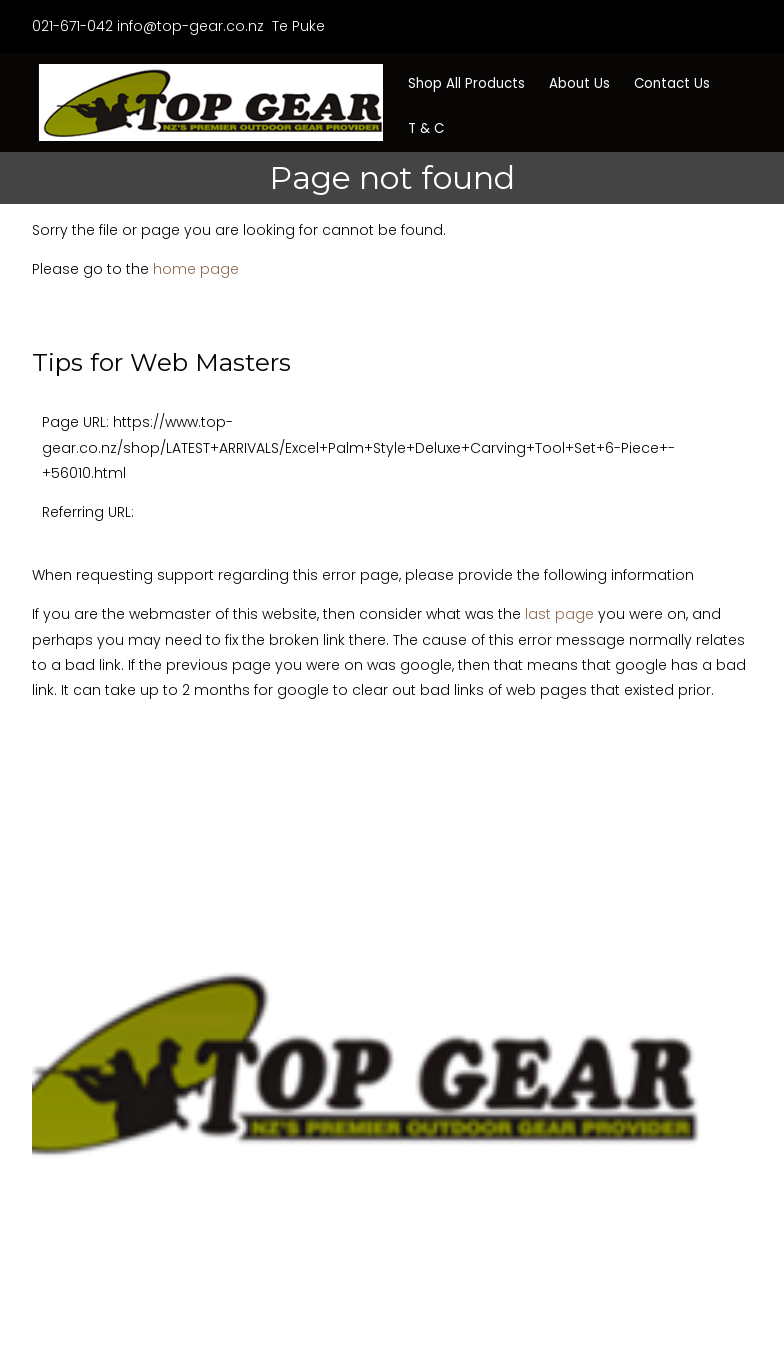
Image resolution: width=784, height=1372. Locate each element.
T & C (426, 128)
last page (559, 614)
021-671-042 (72, 26)
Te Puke (296, 26)
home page (196, 269)
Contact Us (672, 83)
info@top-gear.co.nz (190, 26)
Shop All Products (466, 83)
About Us (579, 83)
